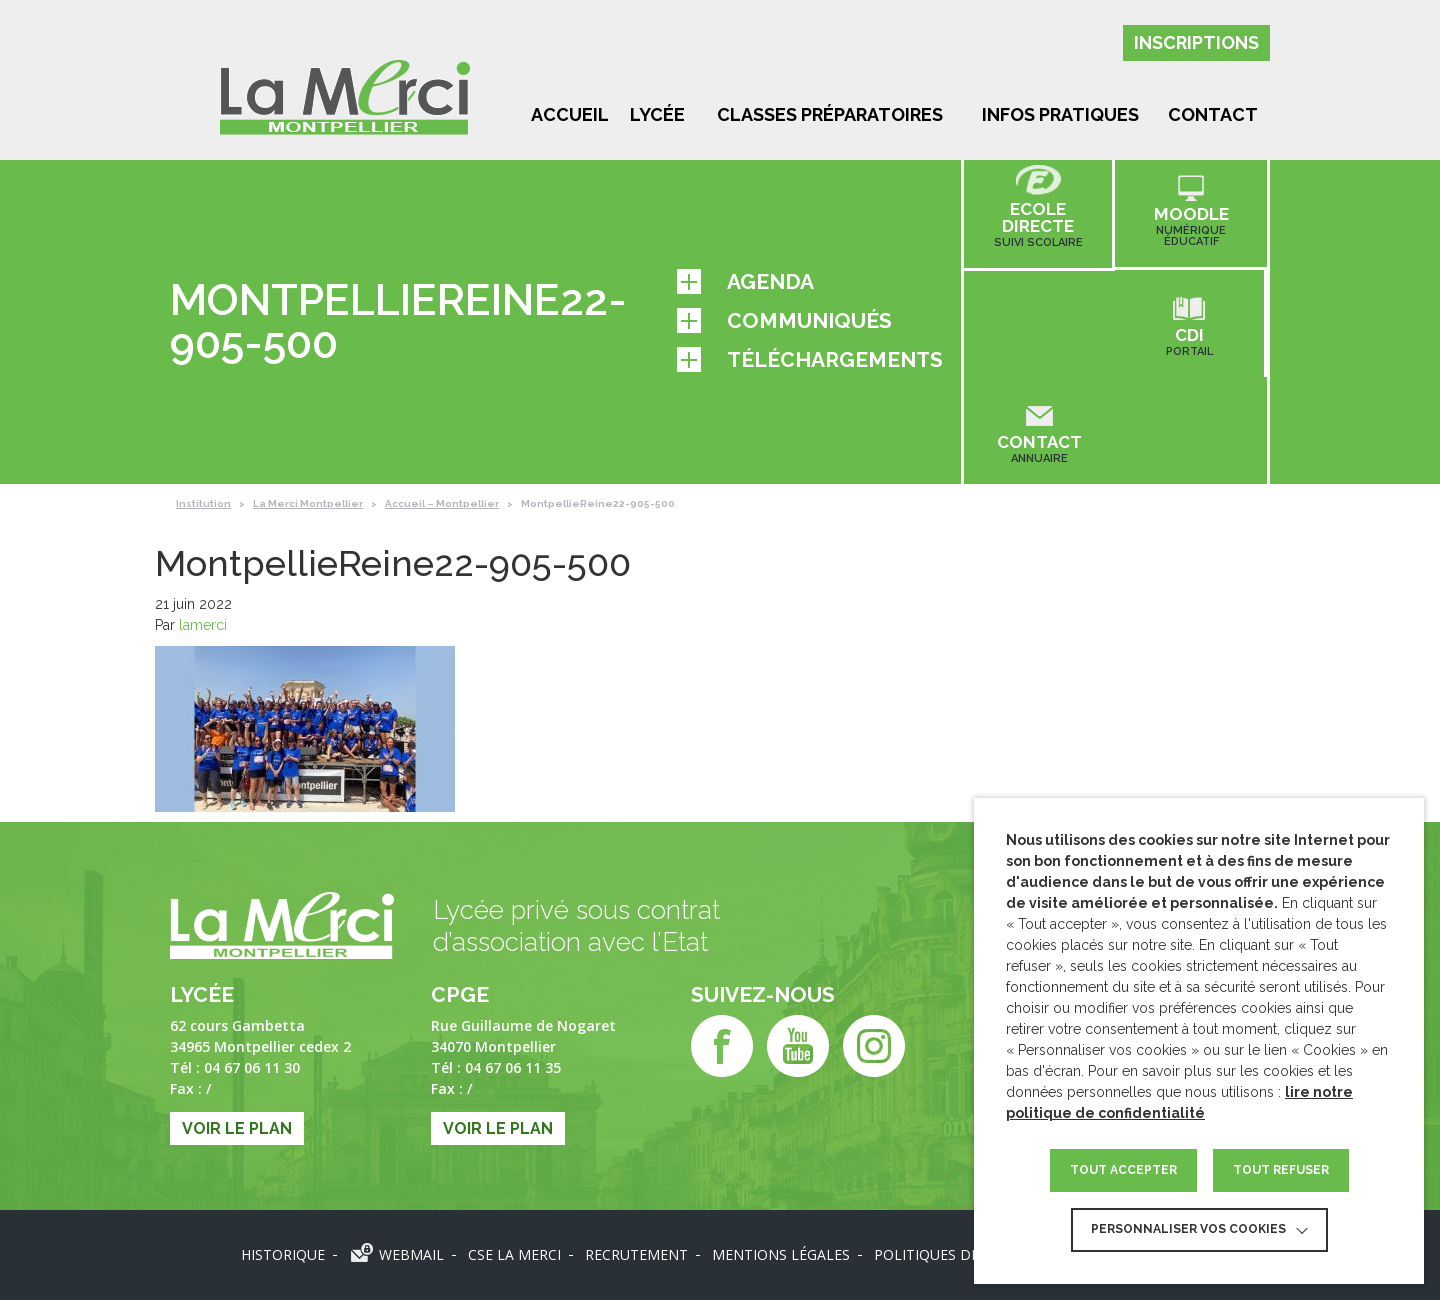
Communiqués (784, 321)
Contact (1213, 114)
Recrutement (636, 1254)
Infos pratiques (1060, 114)
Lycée (657, 114)
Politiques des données (966, 1254)
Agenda (745, 282)
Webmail (411, 1254)
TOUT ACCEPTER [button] (1123, 1170)
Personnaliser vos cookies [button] (1188, 1229)
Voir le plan (237, 1128)
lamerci (203, 625)
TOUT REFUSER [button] (1281, 1170)
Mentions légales (781, 1254)
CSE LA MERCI (514, 1254)
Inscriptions (1196, 42)
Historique (283, 1254)
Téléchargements (810, 360)
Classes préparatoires (830, 114)
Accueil (570, 114)
